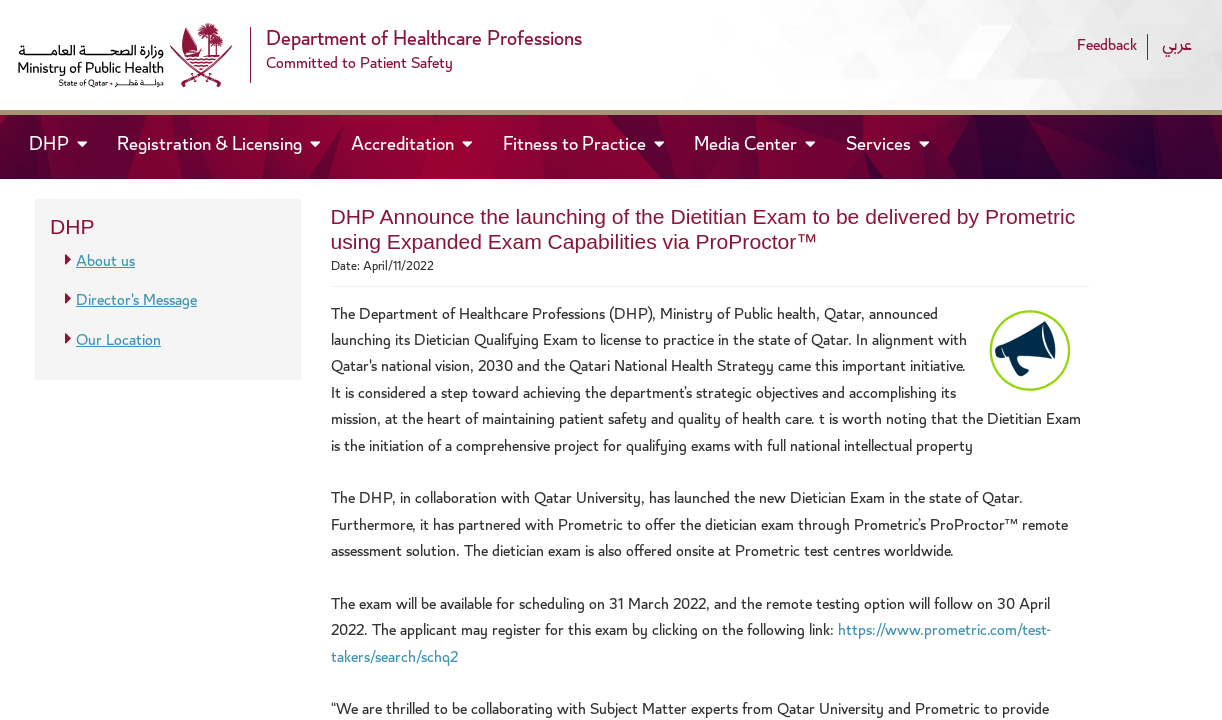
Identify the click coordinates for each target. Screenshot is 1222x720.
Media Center (747, 146)
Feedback (1107, 46)
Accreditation (404, 146)
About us (105, 262)
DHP (67, 144)
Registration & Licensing (211, 146)
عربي (1177, 46)
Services (880, 146)
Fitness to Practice (576, 146)
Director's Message (136, 301)
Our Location (118, 341)
